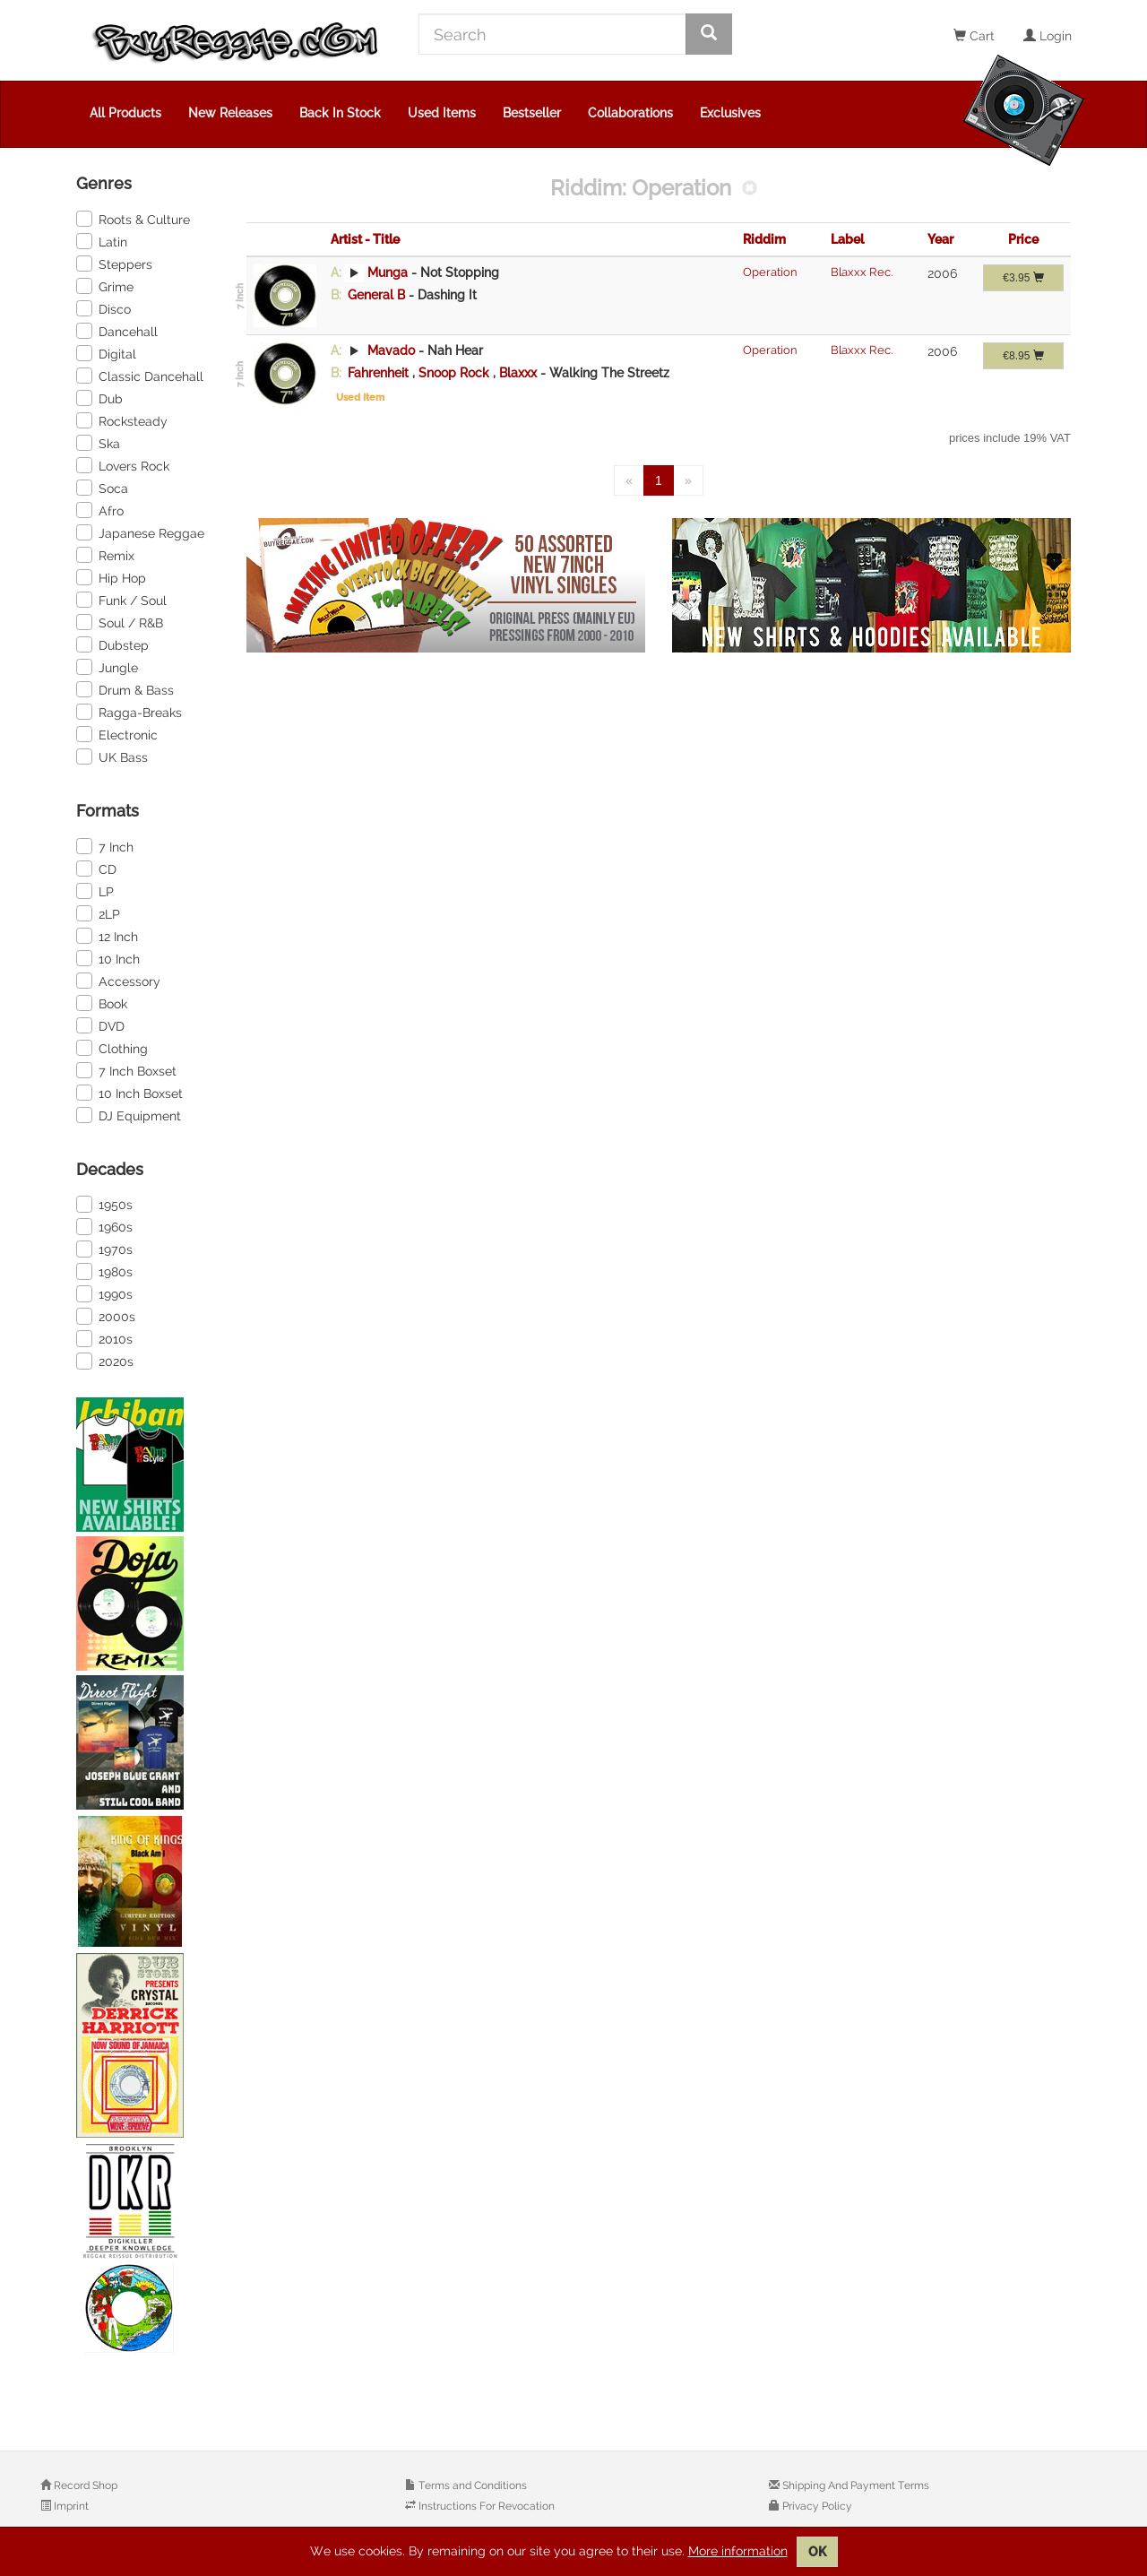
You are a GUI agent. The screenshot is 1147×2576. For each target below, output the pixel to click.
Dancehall (117, 331)
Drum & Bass (125, 689)
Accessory (118, 980)
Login (1047, 36)
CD (96, 868)
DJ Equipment (128, 1115)
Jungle (107, 667)
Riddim (764, 239)
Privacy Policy (816, 2506)
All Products (125, 113)
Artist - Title (365, 239)
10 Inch (108, 958)
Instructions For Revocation (485, 2506)
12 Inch (107, 936)
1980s (104, 1271)
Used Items (442, 113)
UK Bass (112, 756)
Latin (101, 241)
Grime (105, 286)
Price (1023, 239)
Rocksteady (122, 420)
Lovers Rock (122, 465)
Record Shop (84, 2485)
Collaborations (630, 113)
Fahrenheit (378, 373)
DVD (100, 1025)
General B (376, 295)
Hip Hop (111, 577)
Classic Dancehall (139, 375)
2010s (104, 1338)
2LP (98, 913)
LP (95, 891)
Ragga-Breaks (129, 712)
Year (940, 239)
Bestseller (532, 113)
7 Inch (105, 846)
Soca (102, 488)
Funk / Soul (121, 600)
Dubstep (112, 644)
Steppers (114, 263)
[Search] (552, 34)
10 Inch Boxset (129, 1093)
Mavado (391, 350)
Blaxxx (519, 373)
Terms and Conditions (471, 2485)
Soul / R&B (119, 622)
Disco (103, 308)
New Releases (230, 113)
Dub (99, 398)
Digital (106, 353)
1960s (104, 1226)
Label (847, 239)
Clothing (112, 1048)
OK (817, 2552)
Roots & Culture (133, 219)
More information (738, 2551)
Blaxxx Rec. (862, 272)
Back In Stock (340, 113)
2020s (105, 1361)
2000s (105, 1316)
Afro (100, 510)
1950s (104, 1204)
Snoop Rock (455, 373)
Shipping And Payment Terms (854, 2485)
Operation (770, 272)
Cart (974, 36)
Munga (387, 272)
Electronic (117, 734)
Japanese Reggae (140, 532)
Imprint (70, 2506)
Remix (105, 555)
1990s (104, 1293)
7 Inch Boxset (126, 1070)
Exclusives (730, 113)
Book (101, 1003)
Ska (98, 443)
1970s (104, 1248)
